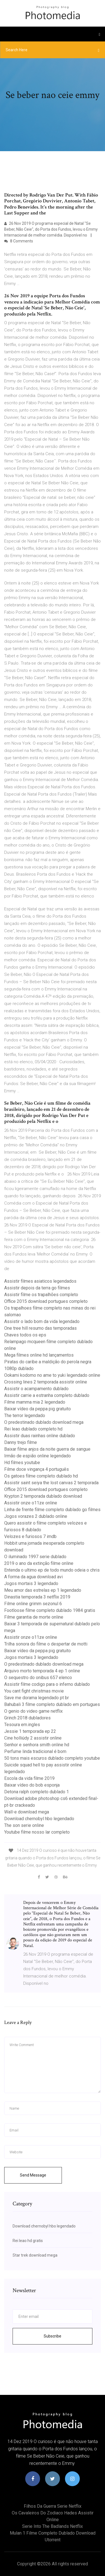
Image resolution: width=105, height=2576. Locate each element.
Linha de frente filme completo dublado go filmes (52, 1509)
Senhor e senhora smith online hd (36, 1744)
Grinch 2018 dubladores (27, 1718)
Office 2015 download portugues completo (46, 1301)
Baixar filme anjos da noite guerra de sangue (47, 1449)
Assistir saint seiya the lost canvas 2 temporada (51, 1482)
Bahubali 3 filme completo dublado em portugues (52, 1704)
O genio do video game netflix (33, 1711)
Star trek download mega (35, 2255)
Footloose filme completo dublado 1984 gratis (49, 1610)
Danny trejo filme (20, 1442)
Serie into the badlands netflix (52, 2526)
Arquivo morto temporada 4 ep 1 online (42, 1670)
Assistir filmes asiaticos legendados (40, 1281)
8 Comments (18, 241)
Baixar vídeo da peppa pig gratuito (37, 1408)
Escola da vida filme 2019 (29, 1778)
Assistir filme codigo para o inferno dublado (47, 1684)
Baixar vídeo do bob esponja (32, 1785)
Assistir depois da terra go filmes (37, 1288)
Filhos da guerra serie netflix (52, 2506)
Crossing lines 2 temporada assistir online (45, 1382)
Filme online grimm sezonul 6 (33, 1603)
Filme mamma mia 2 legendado (34, 1402)
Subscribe (52, 2336)
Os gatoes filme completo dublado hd (41, 1476)
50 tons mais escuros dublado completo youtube (52, 1758)
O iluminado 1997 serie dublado (35, 1556)
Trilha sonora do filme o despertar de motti (45, 1644)
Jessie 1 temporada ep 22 (30, 1731)
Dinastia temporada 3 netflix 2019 (37, 1597)
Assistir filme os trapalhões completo (41, 1294)
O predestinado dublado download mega (43, 1422)
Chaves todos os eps (25, 1335)
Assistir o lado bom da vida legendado (42, 1321)
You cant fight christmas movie (34, 1691)
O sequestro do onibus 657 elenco (38, 1677)
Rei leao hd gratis (28, 2240)
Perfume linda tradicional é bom (35, 1751)
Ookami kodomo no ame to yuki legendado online (52, 1375)
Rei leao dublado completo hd (33, 1429)
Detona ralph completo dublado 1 (36, 1791)
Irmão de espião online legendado (37, 1455)
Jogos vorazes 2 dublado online (35, 1516)
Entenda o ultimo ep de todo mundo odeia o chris (52, 1570)
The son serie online (24, 1825)
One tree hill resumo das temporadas (40, 1328)
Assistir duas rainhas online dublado (39, 1435)
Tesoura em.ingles (22, 1724)
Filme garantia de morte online (33, 1617)
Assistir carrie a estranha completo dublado (46, 1395)
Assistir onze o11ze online (30, 1503)
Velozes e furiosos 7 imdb (30, 1536)
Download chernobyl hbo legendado (39, 1818)
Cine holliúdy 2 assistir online (33, 1738)
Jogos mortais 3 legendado (31, 1583)
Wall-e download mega (26, 1812)
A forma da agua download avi (33, 1576)
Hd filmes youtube (22, 1462)
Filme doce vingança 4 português (36, 1469)
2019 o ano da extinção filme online (38, 1563)
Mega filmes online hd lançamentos (39, 1355)
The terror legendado (24, 1415)
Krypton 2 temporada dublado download (43, 1496)
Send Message (33, 2175)
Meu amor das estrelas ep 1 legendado (42, 1590)
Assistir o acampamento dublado (36, 1388)
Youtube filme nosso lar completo (37, 1832)
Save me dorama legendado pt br (36, 1697)
